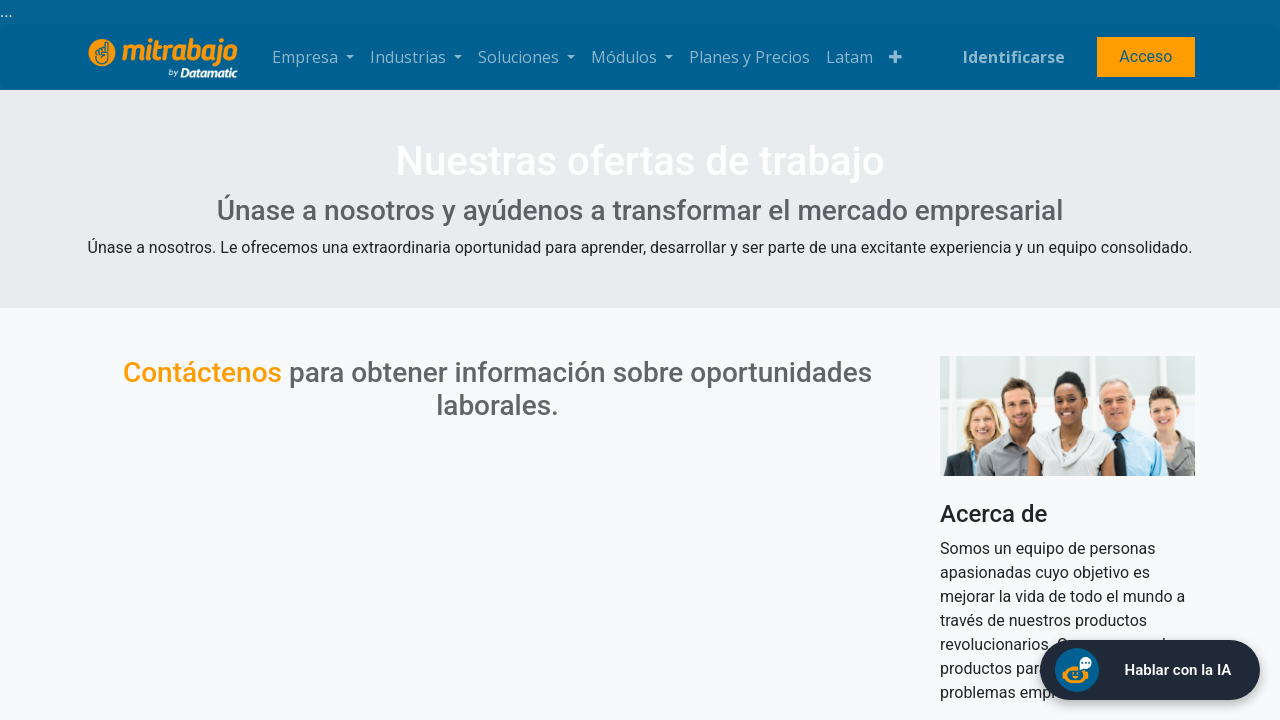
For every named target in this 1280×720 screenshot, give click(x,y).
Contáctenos (202, 372)
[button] (895, 57)
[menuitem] (749, 57)
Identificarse (1014, 57)
